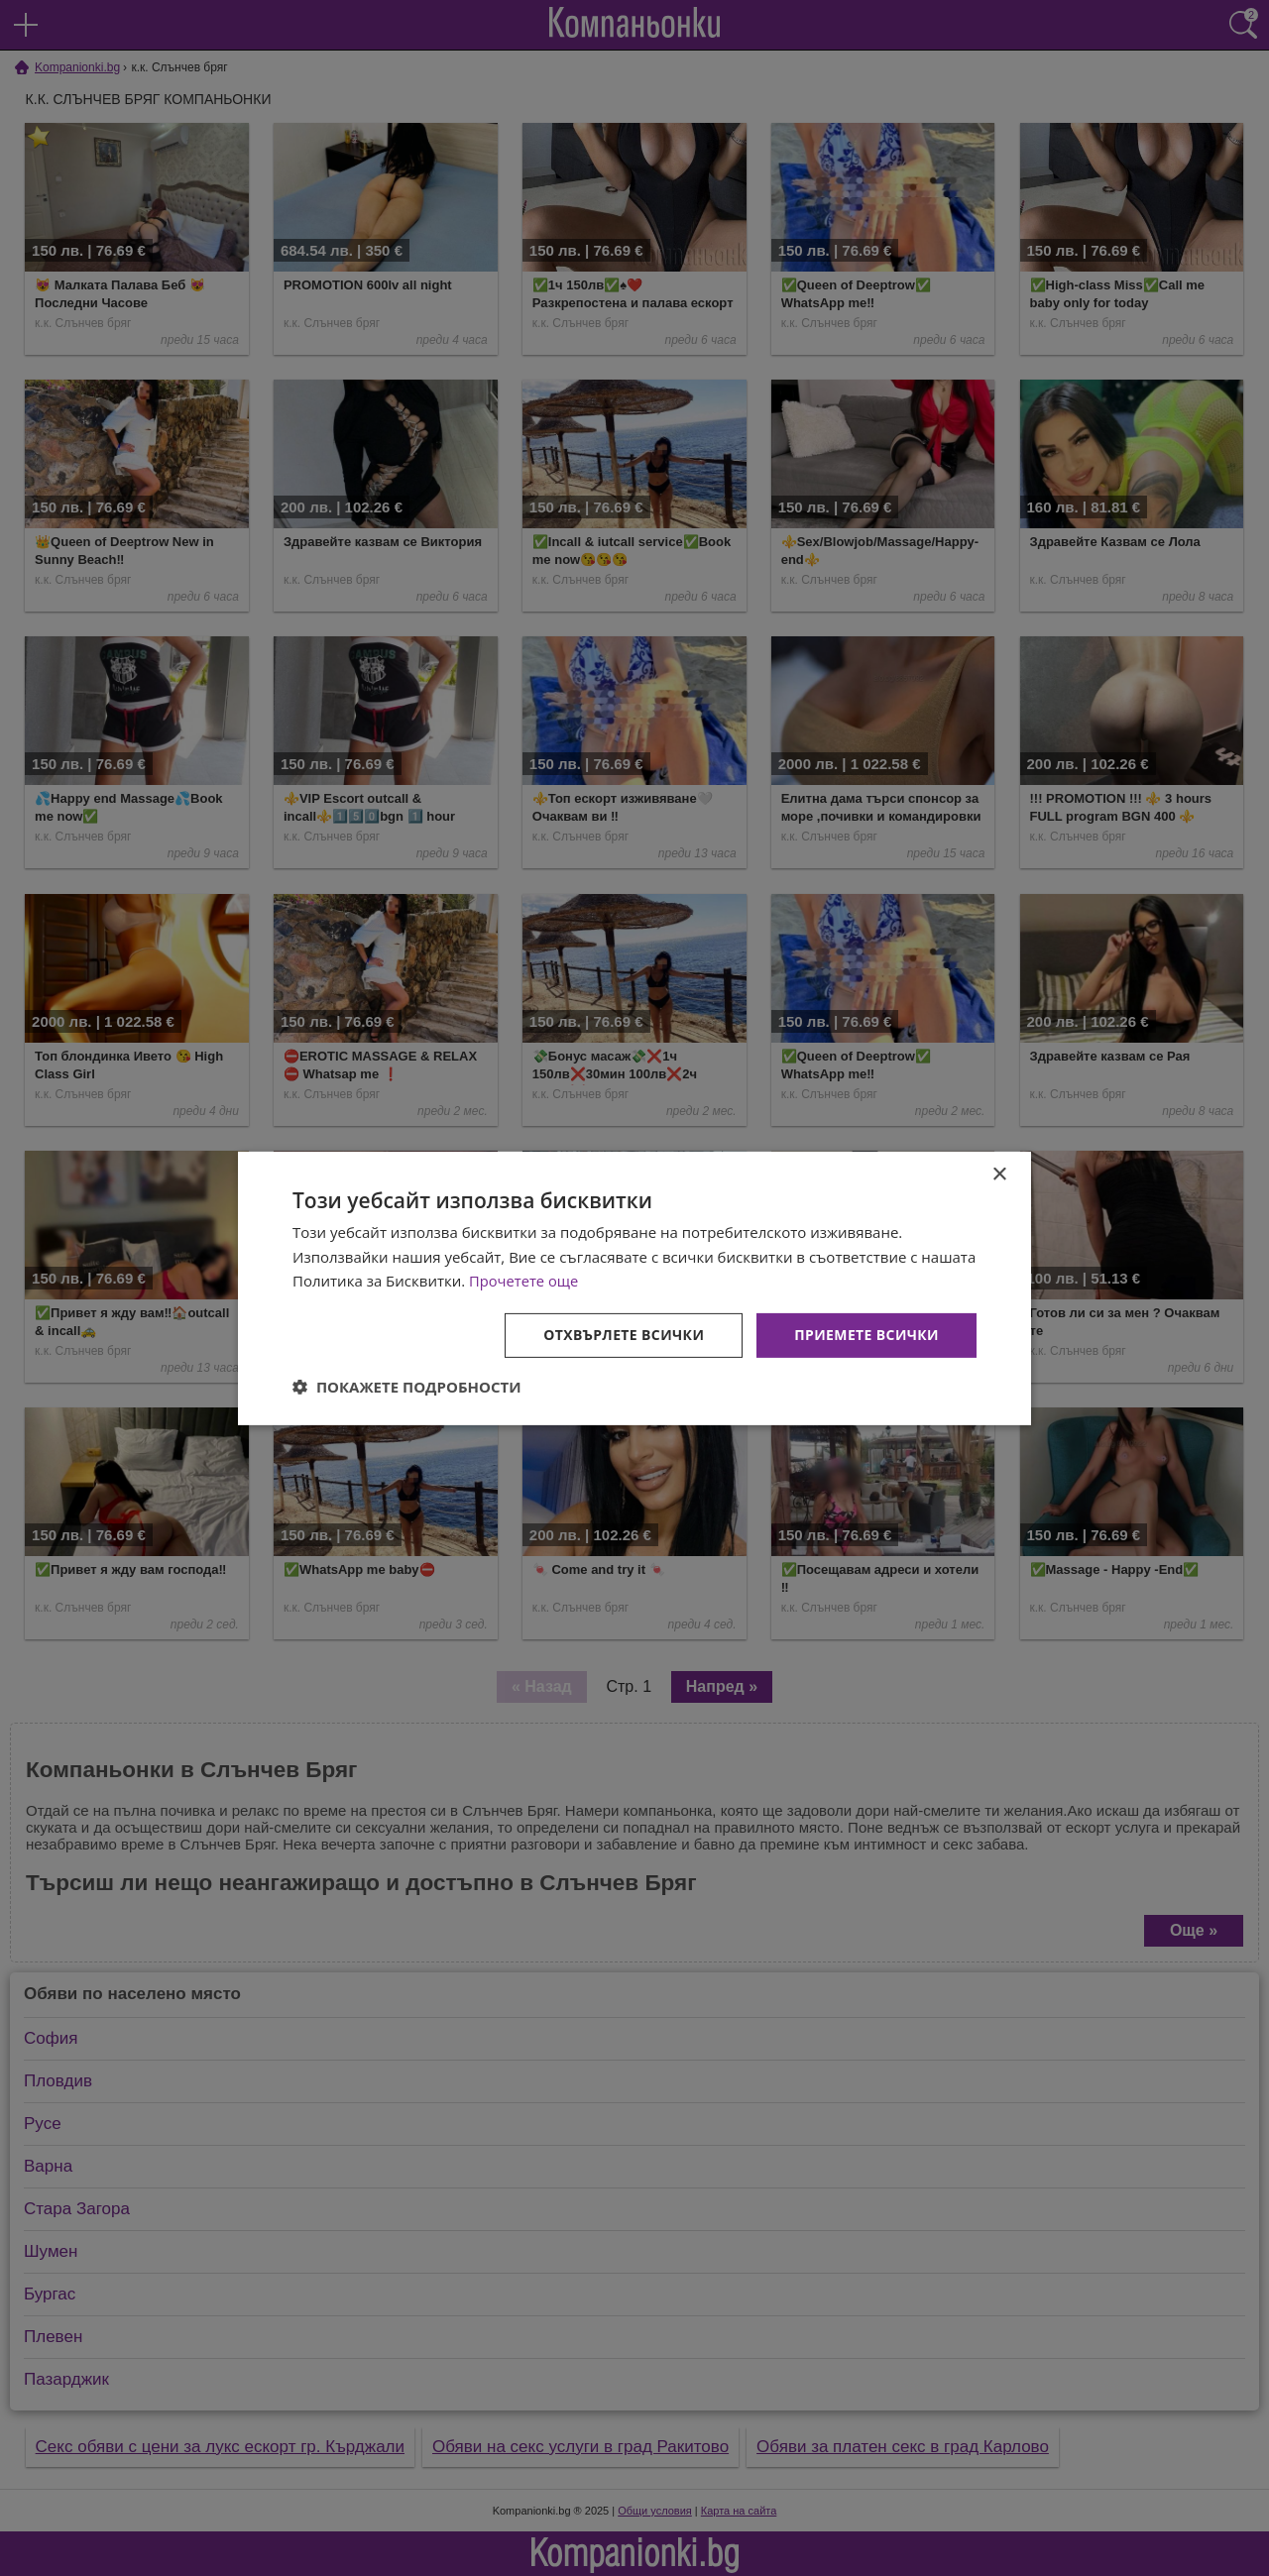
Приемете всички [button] (866, 1334)
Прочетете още (524, 1280)
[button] (406, 1387)
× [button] (998, 1174)
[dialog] (634, 1287)
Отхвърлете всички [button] (623, 1334)
